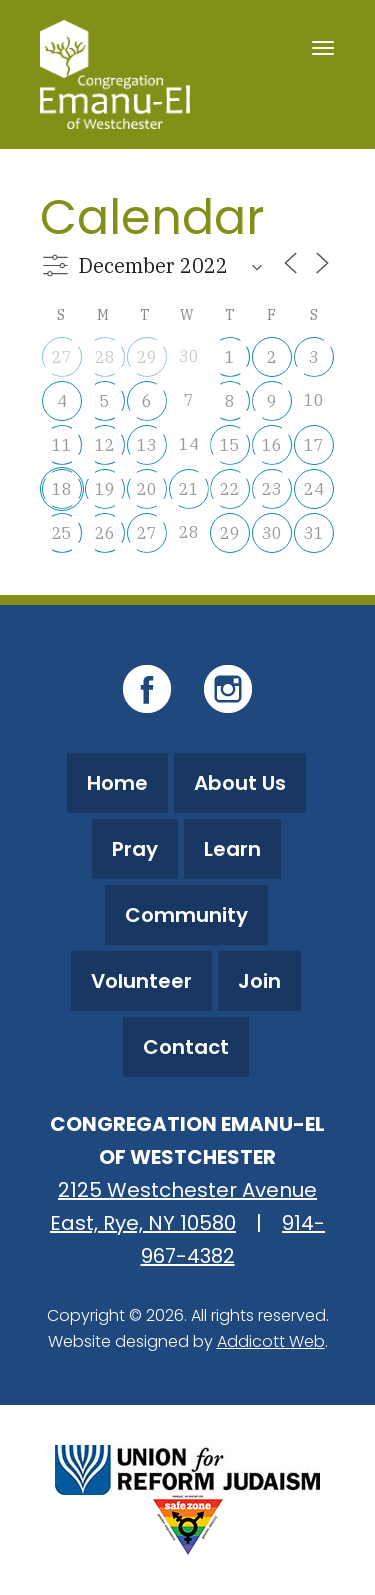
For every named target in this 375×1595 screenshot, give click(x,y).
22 (230, 489)
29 (147, 357)
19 (105, 489)
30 (272, 533)
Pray (135, 849)
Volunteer (141, 981)
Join (259, 981)
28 (105, 357)
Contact (186, 1047)
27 (62, 357)
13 (147, 445)
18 (62, 489)
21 (189, 489)
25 (62, 533)
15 (230, 445)
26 (105, 533)
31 (314, 533)
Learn (232, 849)
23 (272, 489)
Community (186, 915)
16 (272, 445)
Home (117, 783)
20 (147, 489)
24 (314, 489)
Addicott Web (271, 1341)
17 (314, 445)
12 (105, 445)
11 (62, 445)
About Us (240, 783)
